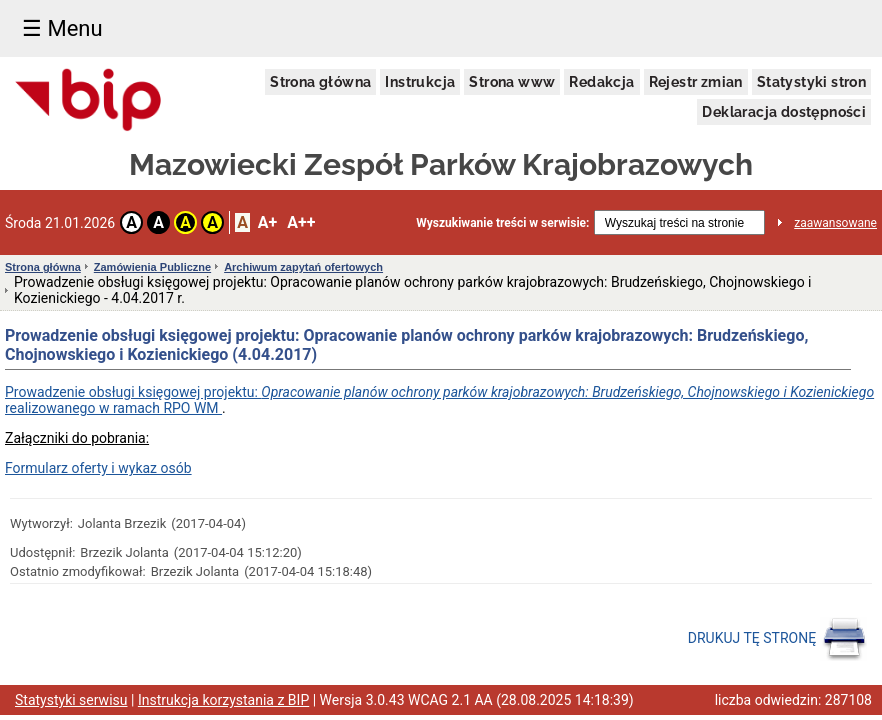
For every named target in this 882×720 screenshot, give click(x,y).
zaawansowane (835, 223)
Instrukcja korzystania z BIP (223, 700)
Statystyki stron (811, 82)
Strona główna (320, 82)
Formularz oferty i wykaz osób (98, 468)
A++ (301, 222)
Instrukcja (420, 82)
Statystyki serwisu (71, 700)
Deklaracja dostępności (784, 112)
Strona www (512, 82)
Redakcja (601, 82)
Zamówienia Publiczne (152, 267)
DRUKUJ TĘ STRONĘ (777, 639)
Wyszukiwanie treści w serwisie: (502, 223)
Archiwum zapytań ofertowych (303, 267)
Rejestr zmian (696, 82)
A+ (267, 222)
